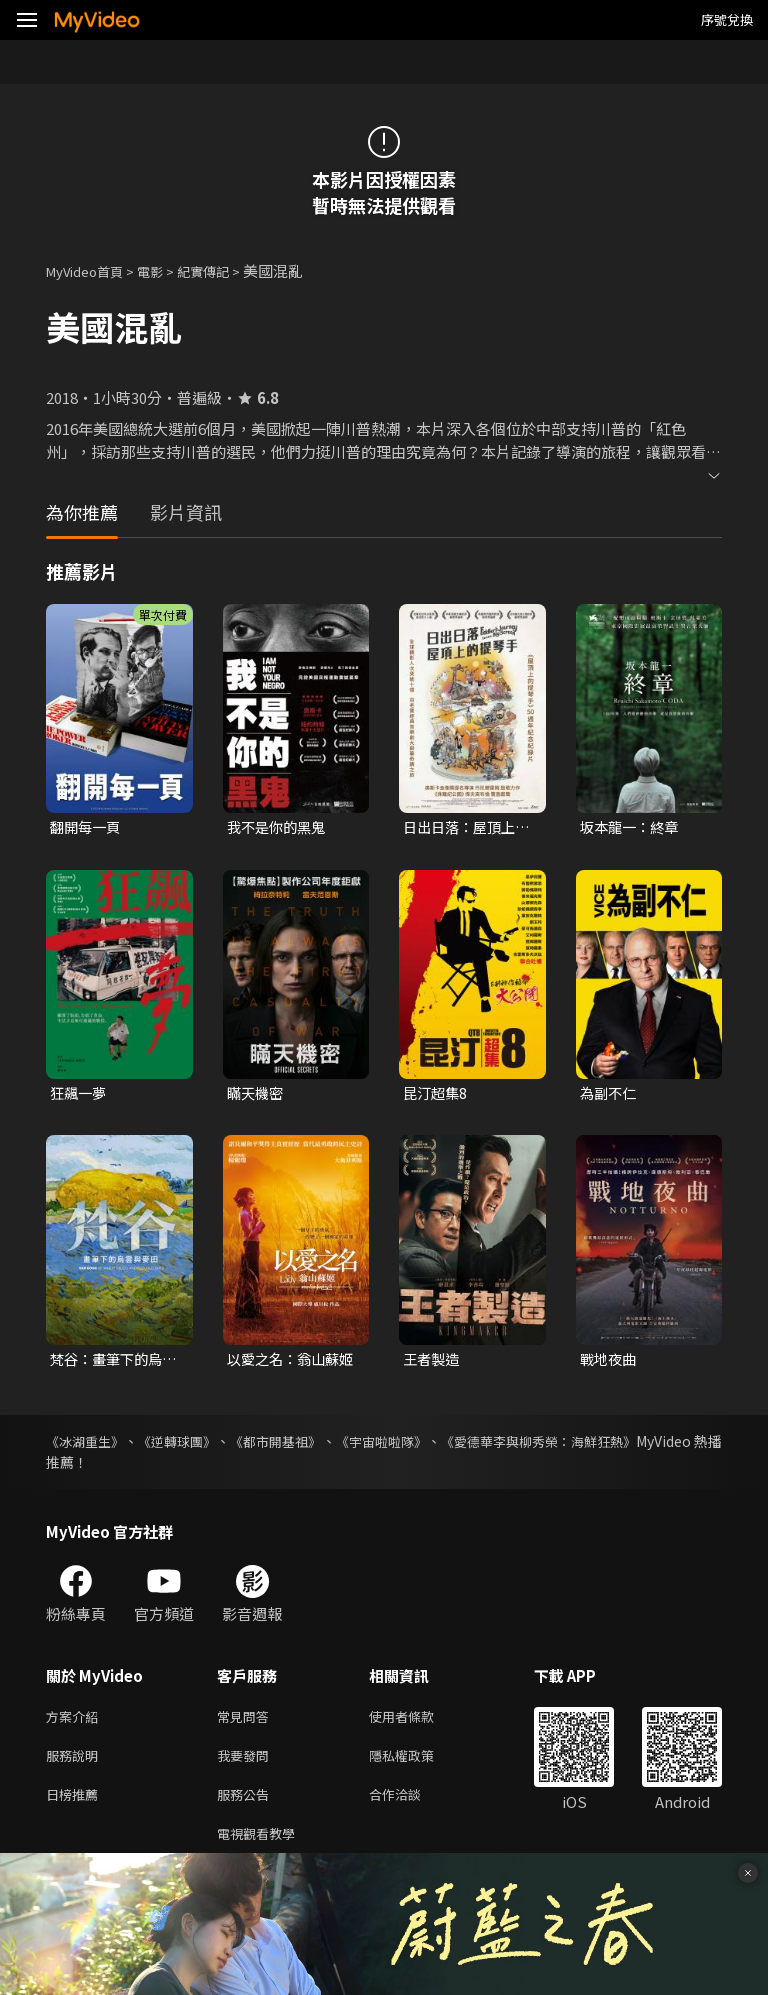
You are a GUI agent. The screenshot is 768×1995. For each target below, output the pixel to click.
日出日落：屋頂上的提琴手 (463, 828)
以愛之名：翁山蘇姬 (287, 1363)
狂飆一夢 (80, 1095)
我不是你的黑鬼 (279, 827)
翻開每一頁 (87, 827)
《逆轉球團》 (198, 1446)
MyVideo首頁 (91, 270)
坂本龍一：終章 (632, 827)
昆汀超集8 (437, 1095)
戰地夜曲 (610, 1362)
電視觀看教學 (262, 1848)
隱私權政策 (418, 1764)
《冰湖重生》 (88, 1446)
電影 (166, 270)
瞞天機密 (257, 1095)
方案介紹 (76, 1722)
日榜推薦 (76, 1806)
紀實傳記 (225, 270)
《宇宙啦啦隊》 (438, 1446)
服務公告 (247, 1806)
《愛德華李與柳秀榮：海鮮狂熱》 (617, 1446)
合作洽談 (411, 1806)
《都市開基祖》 (314, 1446)
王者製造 (433, 1362)
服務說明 (76, 1764)
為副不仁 (610, 1095)
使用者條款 (418, 1722)
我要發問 (247, 1764)
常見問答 (247, 1722)
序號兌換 (727, 19)
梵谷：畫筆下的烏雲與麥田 (110, 1363)
